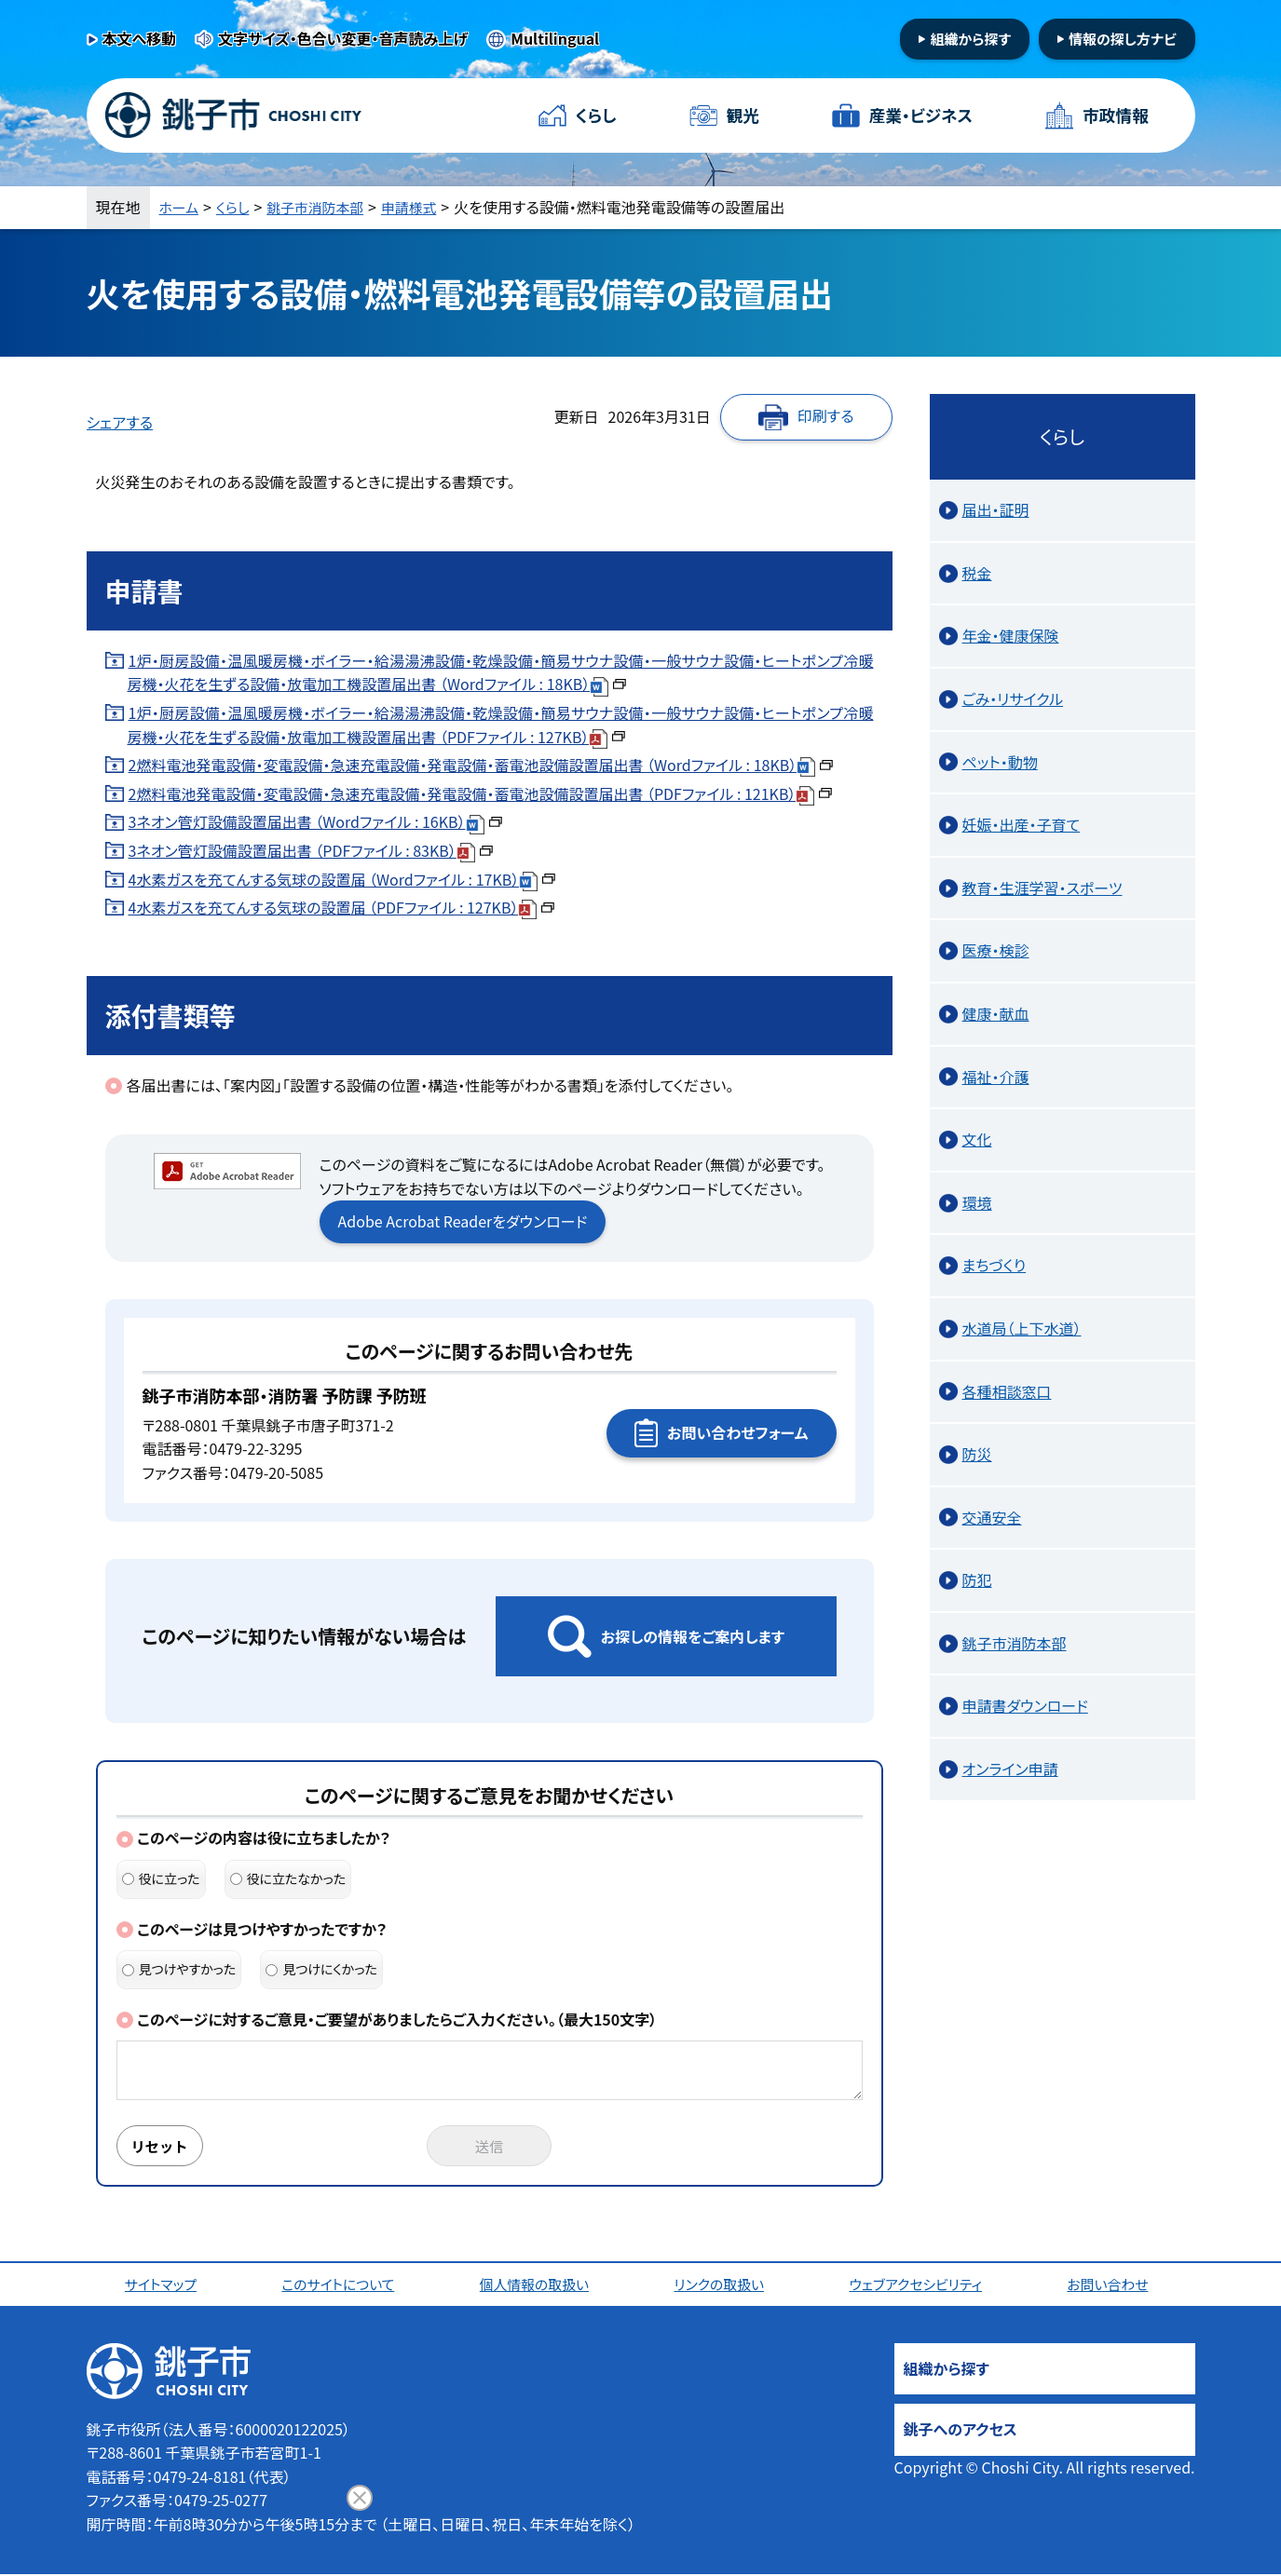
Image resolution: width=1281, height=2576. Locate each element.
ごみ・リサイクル (1013, 698)
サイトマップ (163, 2285)
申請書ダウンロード (1025, 1705)
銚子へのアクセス (960, 2431)
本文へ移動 (139, 38)
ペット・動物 (1000, 762)
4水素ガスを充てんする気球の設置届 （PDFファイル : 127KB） (342, 907)
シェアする (120, 422)
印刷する (825, 415)
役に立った (161, 1878)
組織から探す (970, 38)
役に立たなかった (288, 1878)
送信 (489, 2146)
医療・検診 (995, 950)
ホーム (180, 207)
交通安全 (992, 1517)
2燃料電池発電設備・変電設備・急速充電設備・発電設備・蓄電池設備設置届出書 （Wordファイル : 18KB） (481, 764)
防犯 (977, 1579)
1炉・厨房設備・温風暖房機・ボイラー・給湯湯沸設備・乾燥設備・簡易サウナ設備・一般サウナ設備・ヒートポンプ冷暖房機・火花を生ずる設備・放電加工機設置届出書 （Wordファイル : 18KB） (501, 672)
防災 (977, 1454)
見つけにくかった (321, 1968)
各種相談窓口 (1007, 1391)
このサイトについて (340, 2285)
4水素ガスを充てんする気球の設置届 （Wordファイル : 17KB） (342, 879)
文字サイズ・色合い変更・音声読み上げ (343, 38)
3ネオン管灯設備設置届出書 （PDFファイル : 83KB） (311, 850)
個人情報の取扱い (538, 2285)
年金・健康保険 (1010, 635)
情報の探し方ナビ (1123, 38)
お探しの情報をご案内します (692, 1636)
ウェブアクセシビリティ (919, 2285)
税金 (977, 573)
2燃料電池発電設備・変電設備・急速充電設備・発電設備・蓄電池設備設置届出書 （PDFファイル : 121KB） (481, 793)
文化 (977, 1139)
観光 (742, 115)
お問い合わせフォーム (737, 1432)
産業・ (920, 115)
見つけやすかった (179, 1968)
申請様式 (424, 207)
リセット (163, 2146)
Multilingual (555, 38)
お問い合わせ (1112, 2285)
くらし (597, 115)
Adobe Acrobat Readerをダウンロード (463, 1221)
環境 (977, 1202)
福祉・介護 (995, 1076)
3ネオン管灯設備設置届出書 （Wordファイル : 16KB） (315, 821)
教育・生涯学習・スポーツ (1042, 887)
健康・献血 (995, 1013)
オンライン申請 (1010, 1768)
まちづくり (994, 1265)
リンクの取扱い (722, 2285)
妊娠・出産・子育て (1021, 824)
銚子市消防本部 (324, 207)
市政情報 (1114, 115)
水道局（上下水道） (1022, 1328)
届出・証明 (995, 509)
